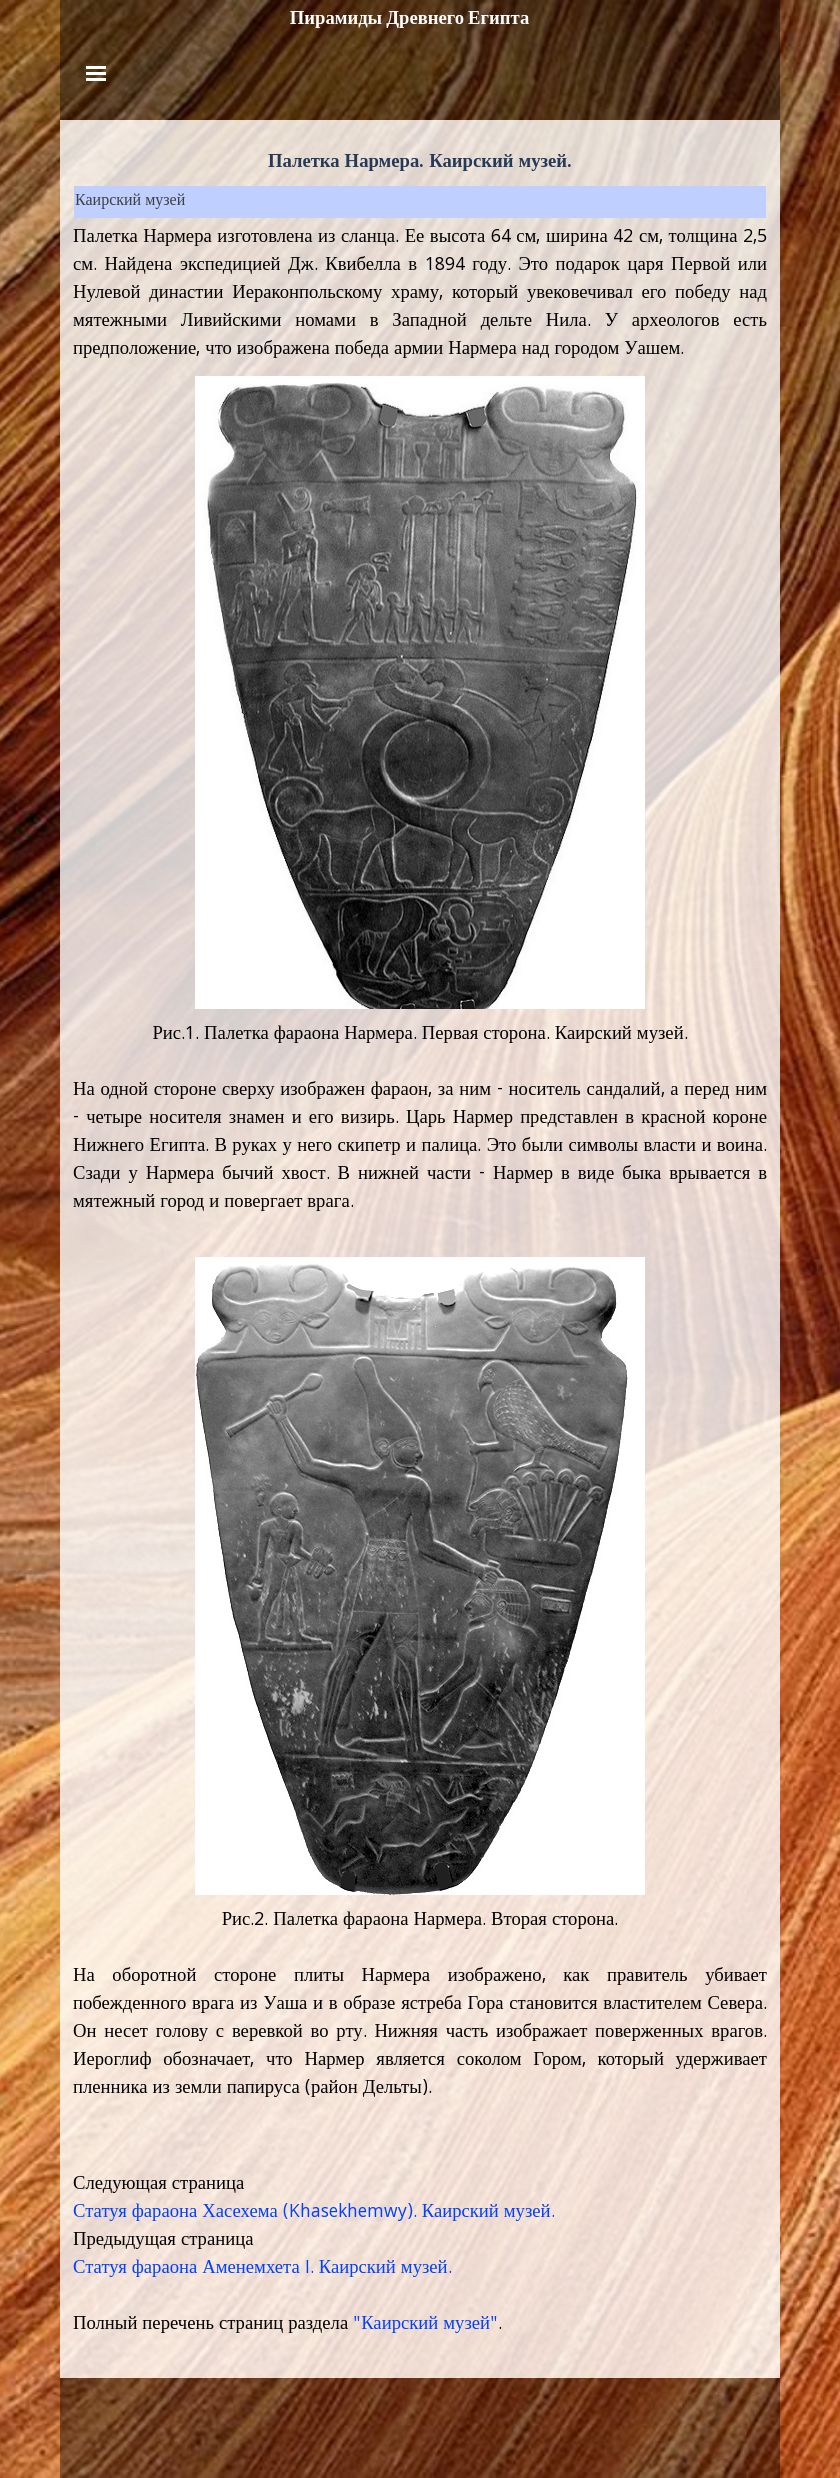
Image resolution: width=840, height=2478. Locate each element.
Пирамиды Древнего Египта (410, 18)
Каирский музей (130, 202)
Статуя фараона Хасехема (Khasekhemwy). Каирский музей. (314, 2213)
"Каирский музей (421, 2325)
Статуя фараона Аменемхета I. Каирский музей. (262, 2269)
